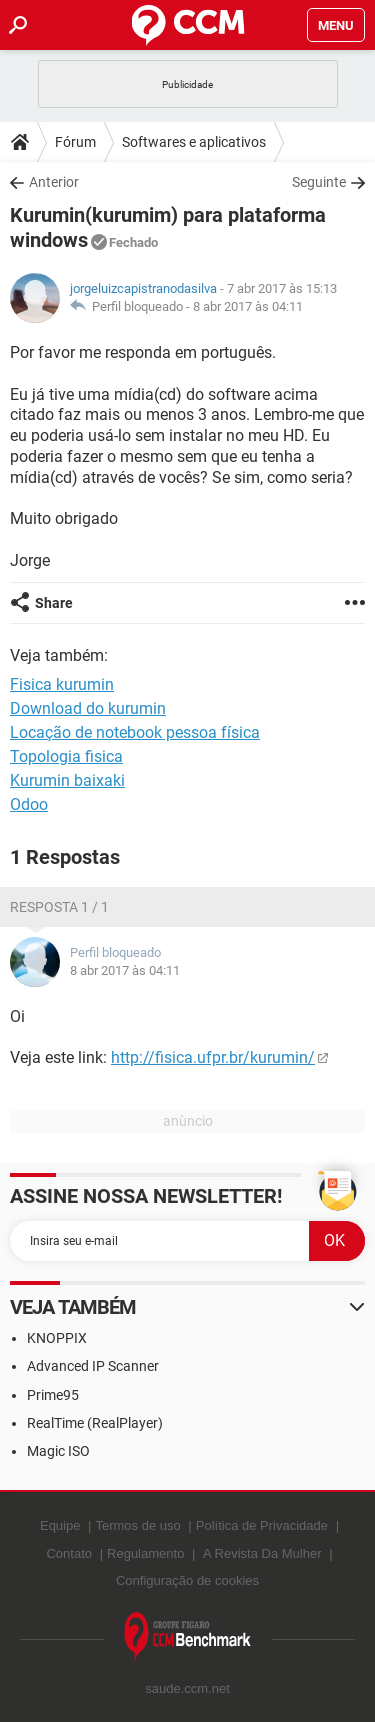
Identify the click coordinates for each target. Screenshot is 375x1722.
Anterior (54, 182)
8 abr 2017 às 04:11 (248, 306)
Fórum (75, 142)
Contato (69, 1553)
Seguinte (319, 182)
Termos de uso (137, 1525)
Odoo (29, 804)
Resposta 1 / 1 (59, 907)
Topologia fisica (66, 756)
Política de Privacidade (262, 1525)
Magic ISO (58, 1451)
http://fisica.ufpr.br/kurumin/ (213, 1057)
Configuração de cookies (187, 1580)
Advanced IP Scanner (93, 1366)
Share (54, 603)
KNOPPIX (57, 1338)
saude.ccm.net (187, 1688)
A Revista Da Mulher (262, 1553)
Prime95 (53, 1395)
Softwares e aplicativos (194, 142)
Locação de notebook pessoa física (135, 732)
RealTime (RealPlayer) (95, 1423)
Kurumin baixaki (67, 780)
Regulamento (145, 1553)
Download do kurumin (88, 708)
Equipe (60, 1525)
